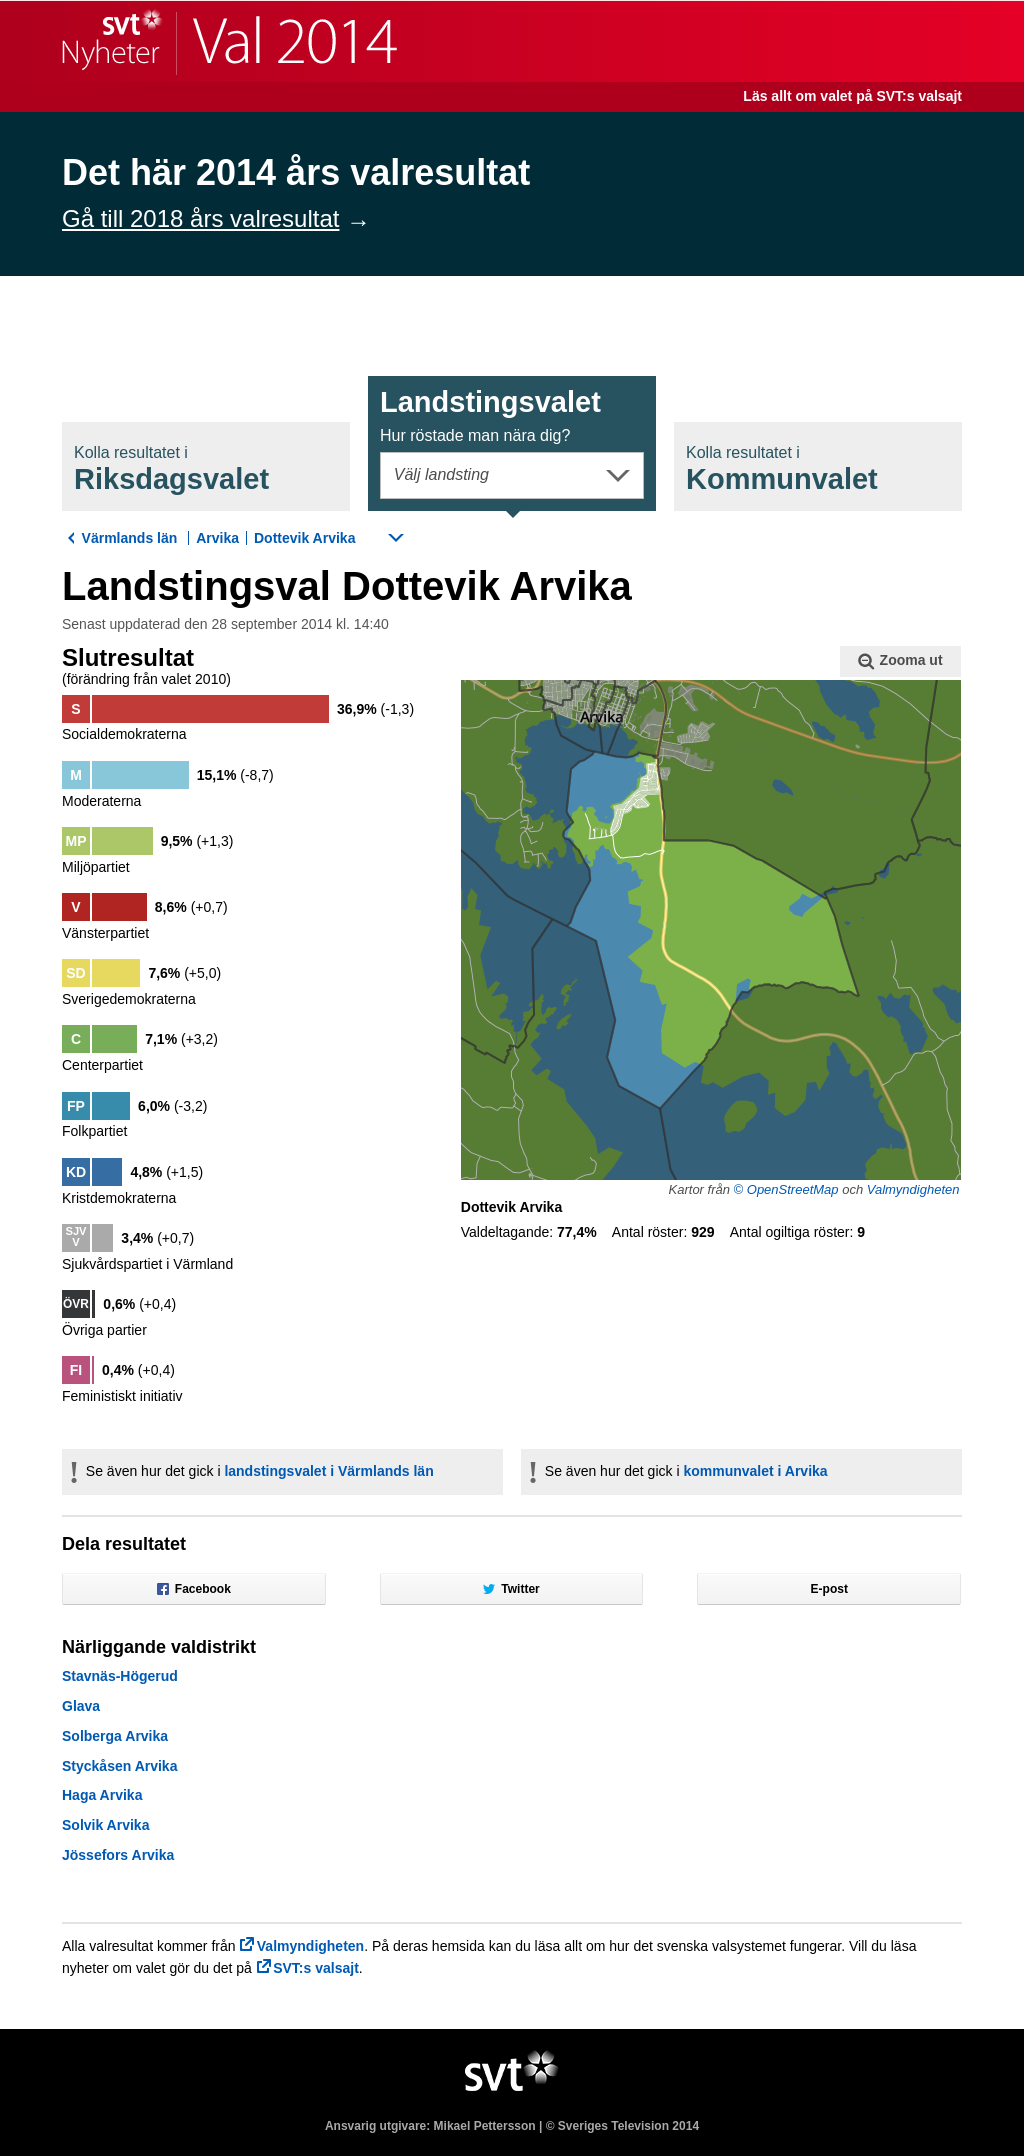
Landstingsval (490, 415)
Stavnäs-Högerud (120, 1676)
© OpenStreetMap (786, 1189)
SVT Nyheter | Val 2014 (229, 41)
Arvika (217, 538)
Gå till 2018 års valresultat (200, 218)
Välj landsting (441, 474)
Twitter (511, 1589)
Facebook (194, 1589)
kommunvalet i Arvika (755, 1471)
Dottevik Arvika (304, 538)
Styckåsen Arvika (119, 1766)
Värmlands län (130, 538)
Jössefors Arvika (118, 1855)
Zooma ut (900, 661)
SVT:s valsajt (316, 1968)
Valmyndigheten (913, 1189)
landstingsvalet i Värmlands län (328, 1471)
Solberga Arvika (115, 1736)
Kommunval (782, 469)
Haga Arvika (102, 1795)
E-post (829, 1589)
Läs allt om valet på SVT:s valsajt (852, 96)
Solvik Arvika (105, 1825)
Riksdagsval (171, 469)
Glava (81, 1706)
